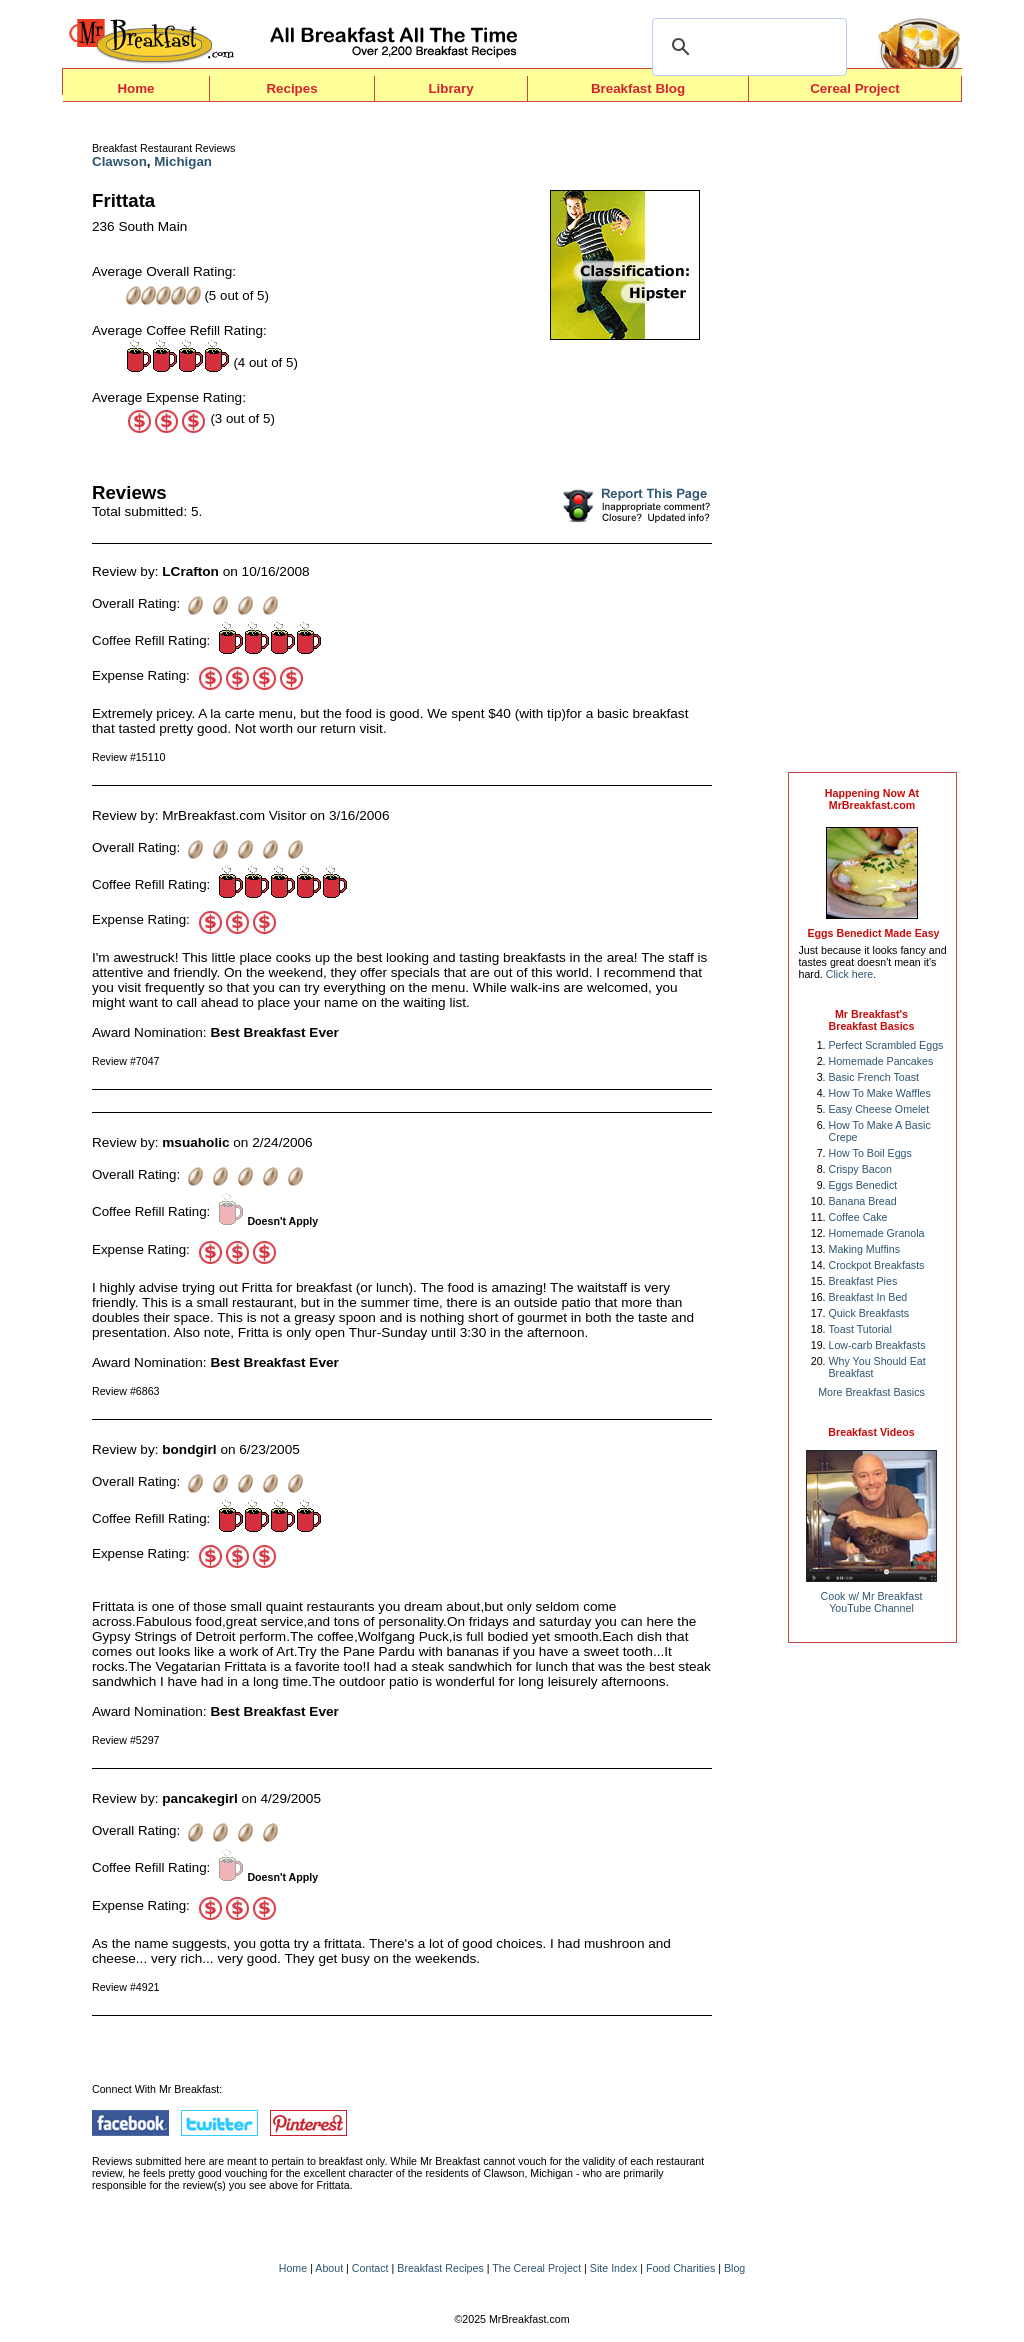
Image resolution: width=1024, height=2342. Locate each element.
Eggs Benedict (863, 1185)
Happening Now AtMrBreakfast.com (872, 799)
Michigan (183, 161)
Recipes (291, 88)
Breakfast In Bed (868, 1297)
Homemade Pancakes (881, 1061)
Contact (370, 2268)
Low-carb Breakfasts (877, 1345)
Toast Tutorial (860, 1329)
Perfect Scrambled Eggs (886, 1045)
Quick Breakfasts (869, 1313)
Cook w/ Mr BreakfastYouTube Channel (872, 1602)
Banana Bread (863, 1201)
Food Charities (680, 2268)
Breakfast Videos (871, 1432)
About (329, 2268)
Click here (849, 974)
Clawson (119, 161)
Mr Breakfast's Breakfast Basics (872, 1020)
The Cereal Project (536, 2268)
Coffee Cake (858, 1217)
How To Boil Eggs (870, 1153)
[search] (746, 47)
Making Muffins (864, 1249)
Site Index (613, 2268)
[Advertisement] (872, 442)
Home (135, 88)
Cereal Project (855, 88)
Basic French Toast (874, 1077)
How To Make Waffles (880, 1093)
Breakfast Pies (863, 1281)
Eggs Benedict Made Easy (873, 933)
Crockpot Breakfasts (877, 1265)
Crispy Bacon (860, 1169)
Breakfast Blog (638, 88)
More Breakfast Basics (871, 1392)
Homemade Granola (877, 1233)
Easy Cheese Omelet (879, 1109)
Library (450, 88)
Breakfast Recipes (440, 2268)
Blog (734, 2268)
